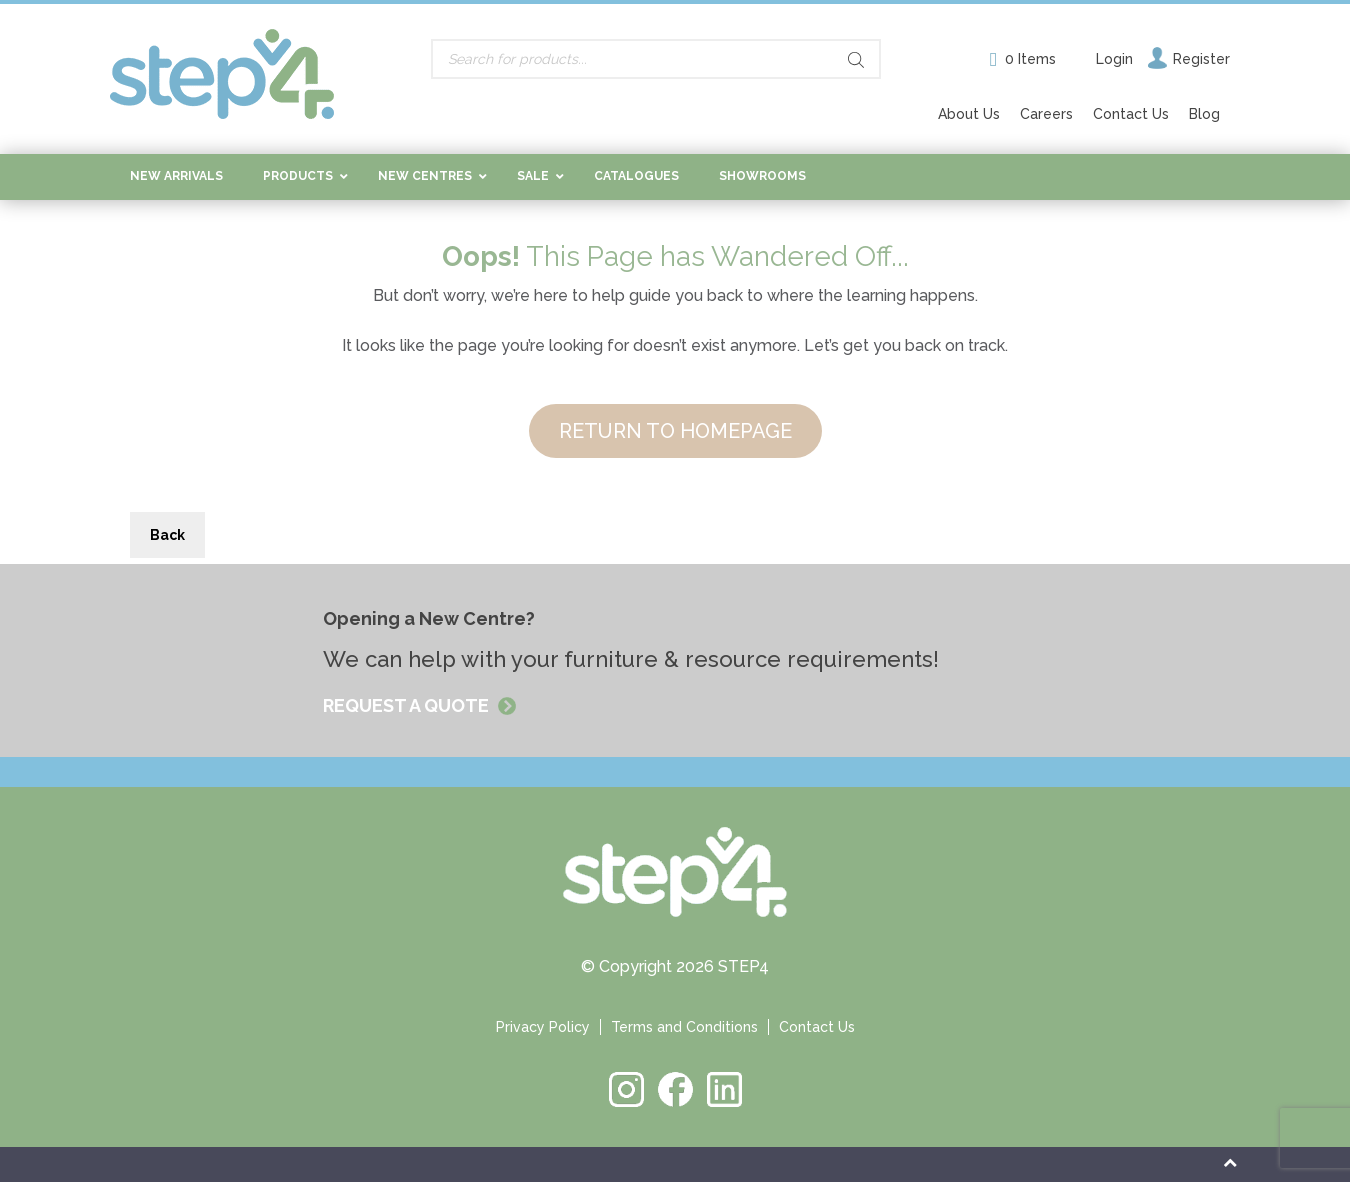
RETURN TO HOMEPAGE (675, 431)
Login (1114, 59)
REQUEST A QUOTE (408, 705)
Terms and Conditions (684, 1027)
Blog (1204, 114)
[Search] (856, 60)
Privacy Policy (543, 1027)
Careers (1046, 114)
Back (167, 535)
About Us (969, 114)
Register (1201, 59)
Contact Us (1131, 114)
